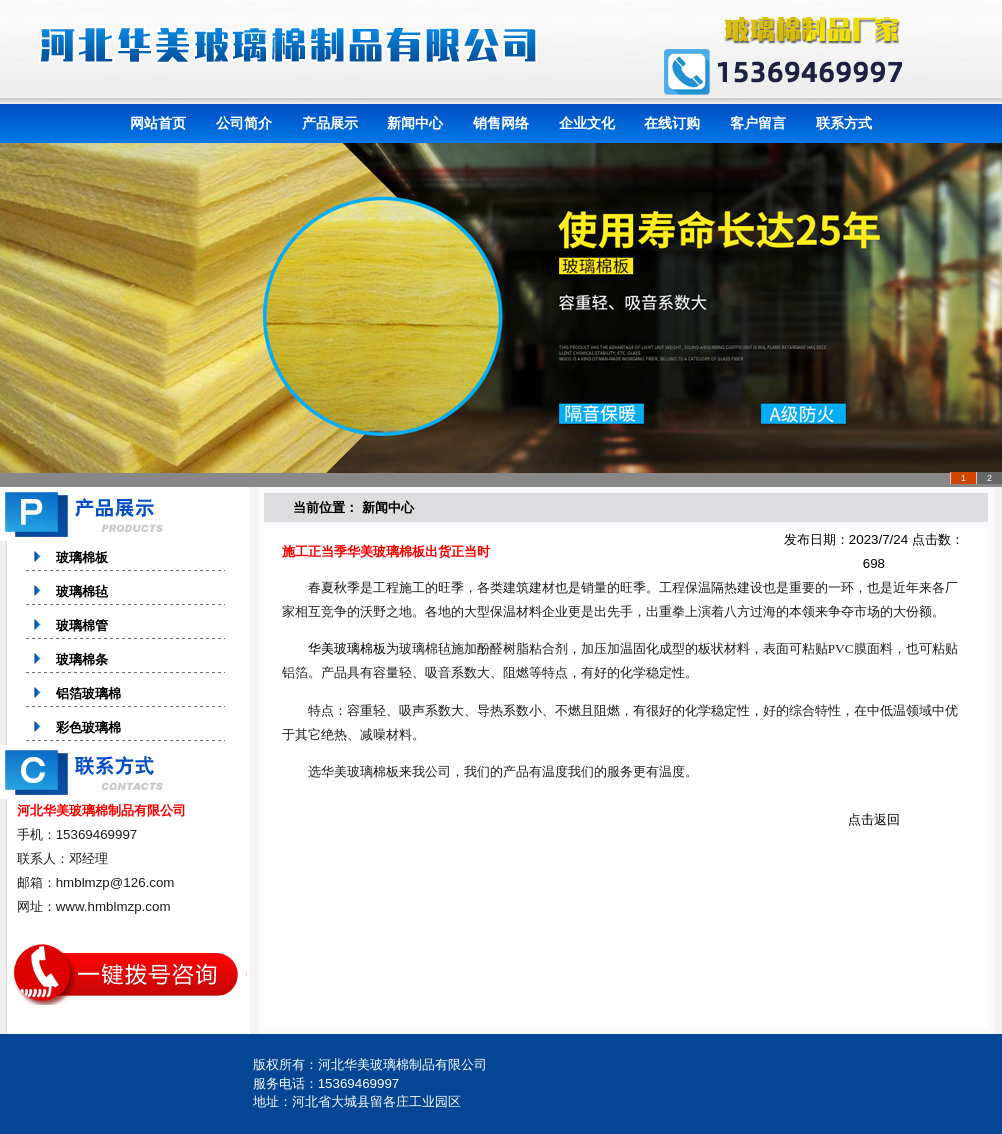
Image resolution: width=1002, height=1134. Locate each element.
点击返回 (874, 819)
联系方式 (844, 123)
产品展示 (330, 123)
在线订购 (672, 123)
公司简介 (244, 123)
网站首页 (158, 123)
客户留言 (758, 123)
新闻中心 (415, 123)
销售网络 (501, 123)
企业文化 (587, 123)
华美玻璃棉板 (347, 648)
